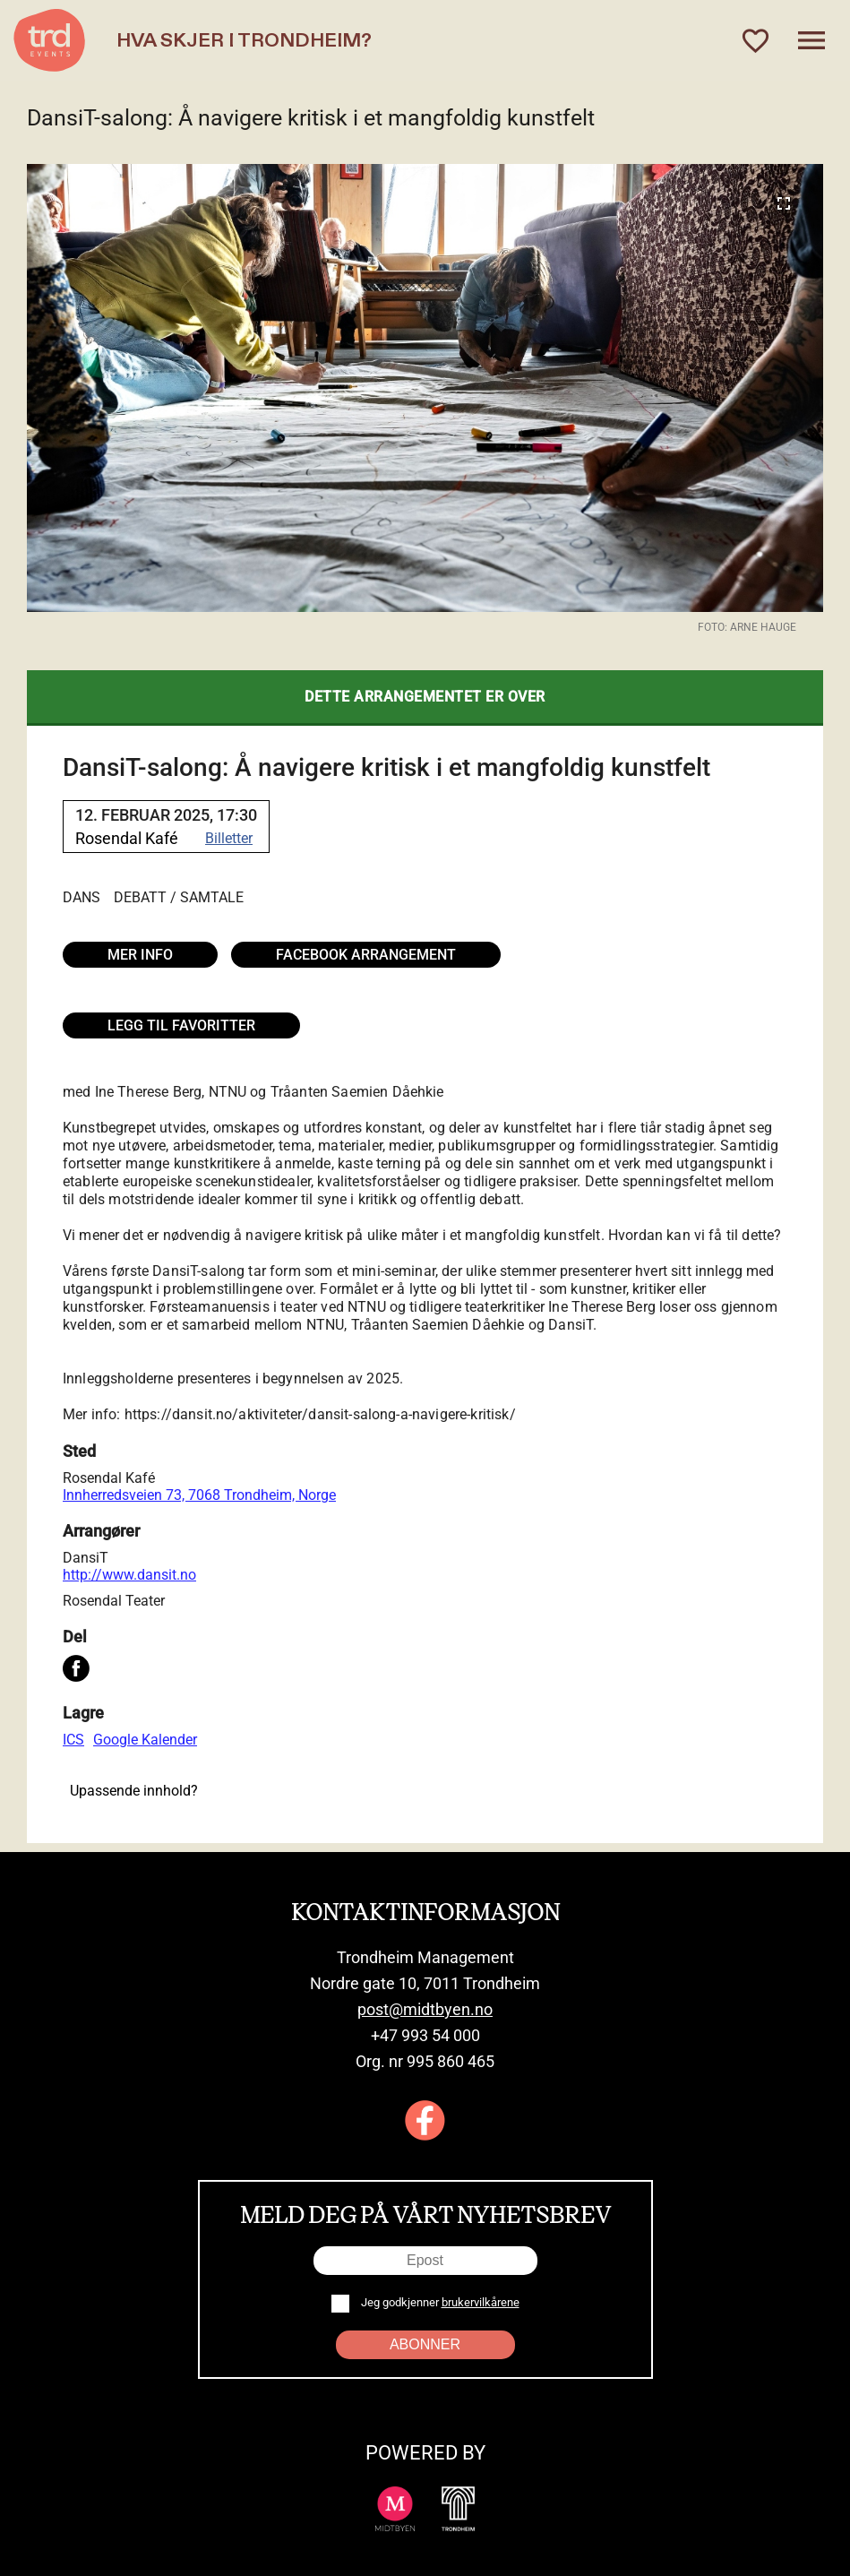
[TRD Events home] (49, 40)
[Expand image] (783, 203)
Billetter (229, 838)
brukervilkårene (480, 2302)
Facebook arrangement (366, 954)
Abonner (425, 2344)
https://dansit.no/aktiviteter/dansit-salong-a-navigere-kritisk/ (320, 1414)
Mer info (140, 954)
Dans (81, 897)
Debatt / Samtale (179, 897)
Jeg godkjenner (438, 2302)
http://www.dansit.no (129, 1574)
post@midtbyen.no (425, 2009)
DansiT (85, 1557)
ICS (73, 1739)
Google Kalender (145, 1739)
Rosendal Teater (114, 1600)
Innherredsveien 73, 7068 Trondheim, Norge (199, 1494)
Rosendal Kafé (109, 1477)
